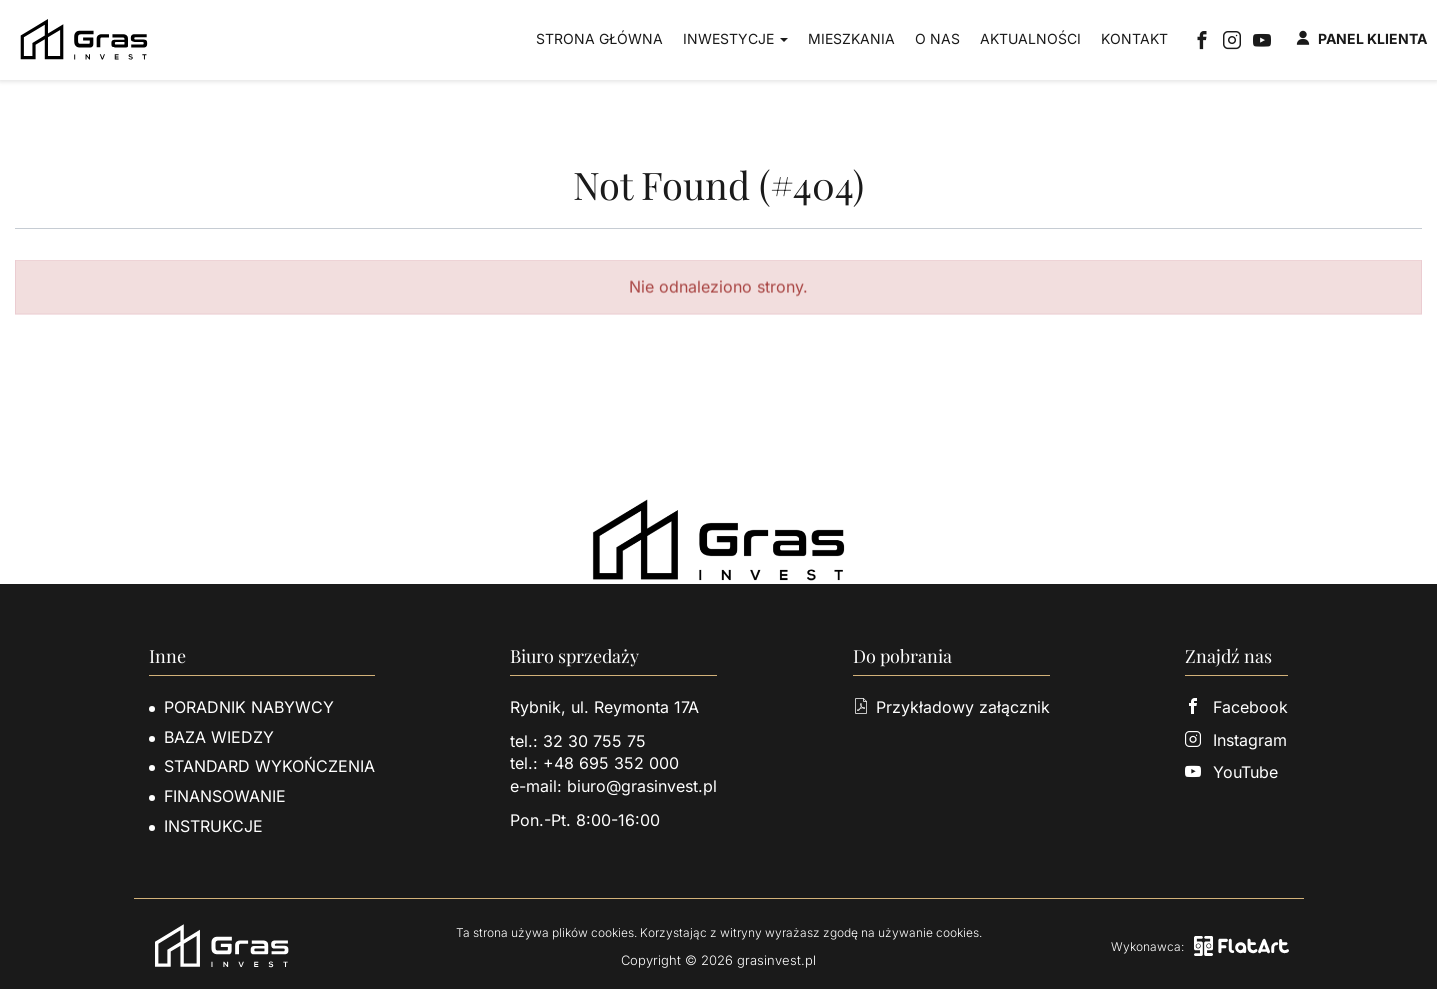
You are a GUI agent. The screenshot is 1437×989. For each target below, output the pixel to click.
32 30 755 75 (594, 741)
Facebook (1236, 707)
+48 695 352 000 (611, 763)
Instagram (1236, 740)
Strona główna (599, 38)
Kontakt (1134, 38)
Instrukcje (213, 826)
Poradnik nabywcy (249, 707)
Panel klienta (1361, 38)
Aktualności (1030, 38)
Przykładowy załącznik (951, 707)
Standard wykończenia (269, 766)
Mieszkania (851, 38)
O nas (937, 38)
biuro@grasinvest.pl (642, 786)
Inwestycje (735, 38)
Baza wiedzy (219, 737)
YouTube (1231, 772)
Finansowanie (225, 796)
